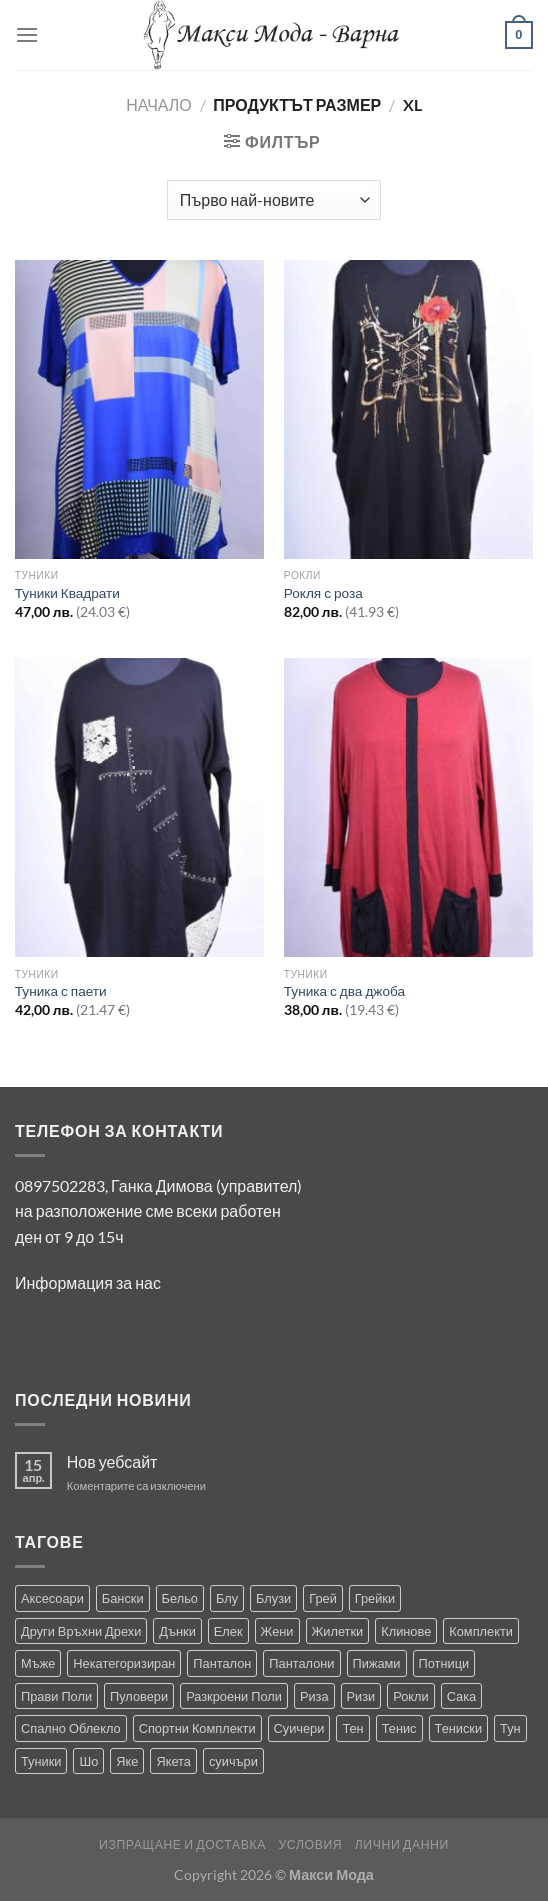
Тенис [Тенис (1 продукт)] (399, 1728)
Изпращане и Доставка (182, 1844)
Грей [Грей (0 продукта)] (323, 1598)
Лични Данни (402, 1844)
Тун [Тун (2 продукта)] (510, 1728)
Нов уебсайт (112, 1461)
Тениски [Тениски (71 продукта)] (459, 1728)
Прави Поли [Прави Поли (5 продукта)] (56, 1696)
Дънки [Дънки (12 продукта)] (177, 1631)
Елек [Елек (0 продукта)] (228, 1631)
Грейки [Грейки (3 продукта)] (375, 1598)
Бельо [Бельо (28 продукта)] (180, 1598)
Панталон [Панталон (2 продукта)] (222, 1663)
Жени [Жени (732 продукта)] (277, 1631)
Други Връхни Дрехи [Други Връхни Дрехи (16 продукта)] (81, 1631)
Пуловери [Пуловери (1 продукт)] (139, 1696)
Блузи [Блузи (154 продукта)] (273, 1598)
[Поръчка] (274, 200)
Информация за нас (88, 1282)
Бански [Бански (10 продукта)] (123, 1598)
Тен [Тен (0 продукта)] (352, 1728)
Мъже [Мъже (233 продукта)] (38, 1663)
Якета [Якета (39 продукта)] (173, 1761)
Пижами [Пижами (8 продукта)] (377, 1663)
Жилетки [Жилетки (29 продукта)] (338, 1631)
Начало (159, 104)
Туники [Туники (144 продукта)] (41, 1761)
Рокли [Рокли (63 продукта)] (410, 1696)
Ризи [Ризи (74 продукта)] (361, 1696)
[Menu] (27, 34)
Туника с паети (61, 991)
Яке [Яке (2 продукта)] (127, 1761)
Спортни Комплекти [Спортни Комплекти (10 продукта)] (197, 1728)
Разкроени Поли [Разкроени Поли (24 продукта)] (234, 1696)
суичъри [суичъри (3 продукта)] (233, 1761)
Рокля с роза (323, 593)
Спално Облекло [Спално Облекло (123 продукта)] (71, 1728)
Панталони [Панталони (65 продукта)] (301, 1663)
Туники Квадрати (67, 593)
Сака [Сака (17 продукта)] (462, 1696)
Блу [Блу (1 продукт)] (227, 1598)
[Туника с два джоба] (408, 807)
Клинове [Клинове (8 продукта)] (406, 1631)
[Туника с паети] (139, 807)
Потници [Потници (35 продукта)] (444, 1663)
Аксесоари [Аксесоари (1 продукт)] (52, 1598)
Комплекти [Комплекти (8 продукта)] (481, 1631)
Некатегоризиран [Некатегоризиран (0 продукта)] (124, 1663)
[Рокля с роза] (408, 409)
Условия (310, 1844)
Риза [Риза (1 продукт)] (314, 1696)
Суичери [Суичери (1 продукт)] (299, 1728)
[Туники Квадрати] (139, 409)
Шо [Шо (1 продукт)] (88, 1761)
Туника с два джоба (344, 991)
